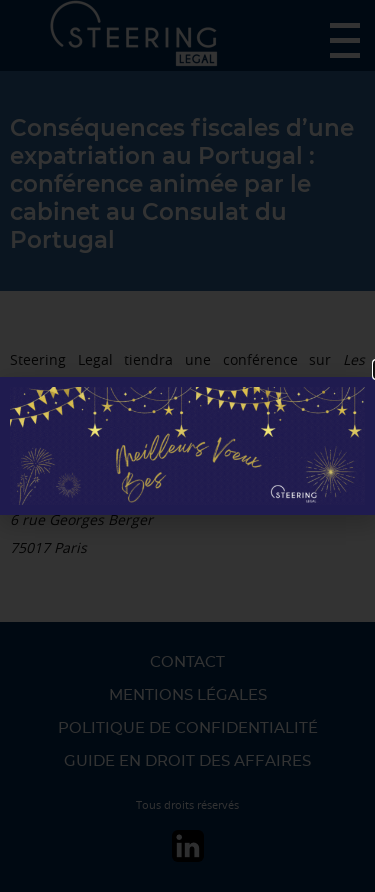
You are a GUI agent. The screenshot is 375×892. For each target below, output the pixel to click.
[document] (187, 446)
